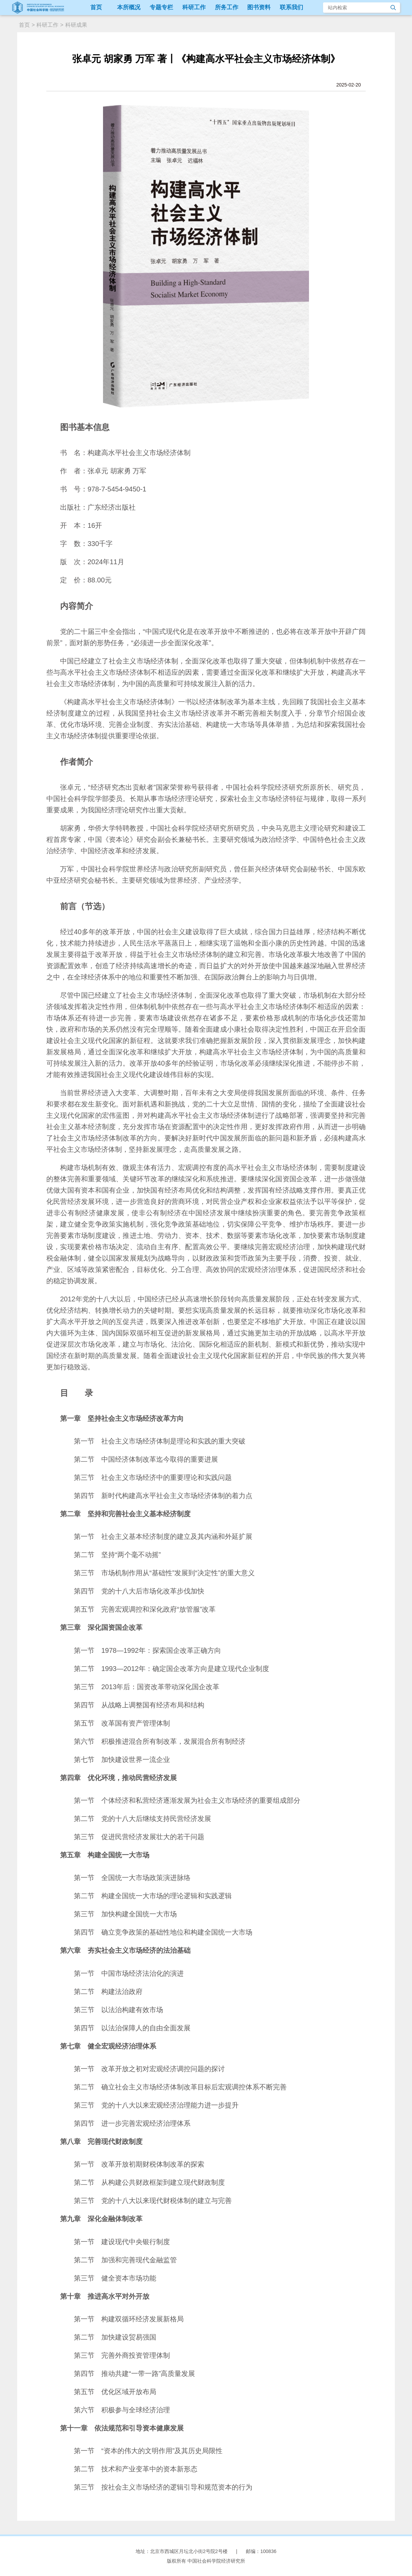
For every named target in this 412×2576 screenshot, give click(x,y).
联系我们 (291, 7)
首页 (96, 7)
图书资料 (259, 7)
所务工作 (226, 7)
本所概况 (128, 7)
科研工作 (194, 7)
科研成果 (76, 25)
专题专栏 (161, 7)
